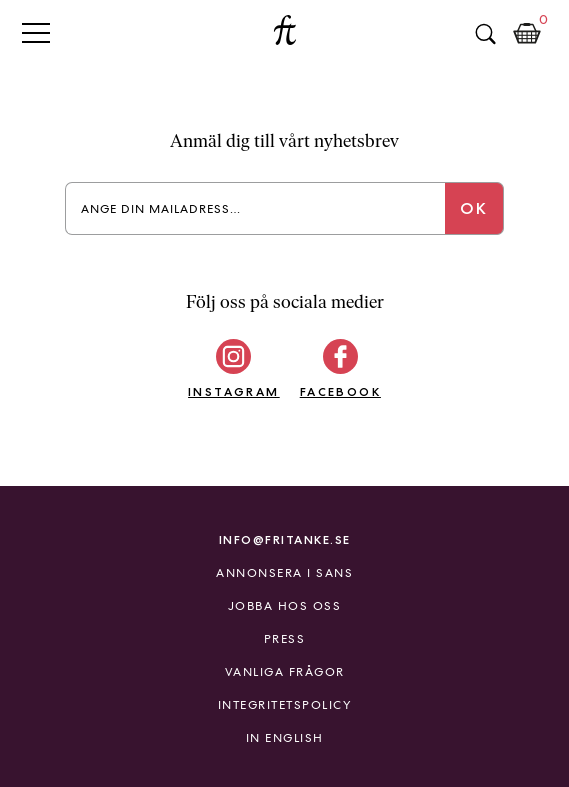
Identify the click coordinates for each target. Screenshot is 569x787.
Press (285, 639)
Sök (485, 34)
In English (285, 738)
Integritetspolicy (285, 705)
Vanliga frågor (285, 672)
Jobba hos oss (285, 606)
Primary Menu (36, 32)
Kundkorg (527, 34)
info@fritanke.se (285, 539)
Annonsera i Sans (284, 573)
